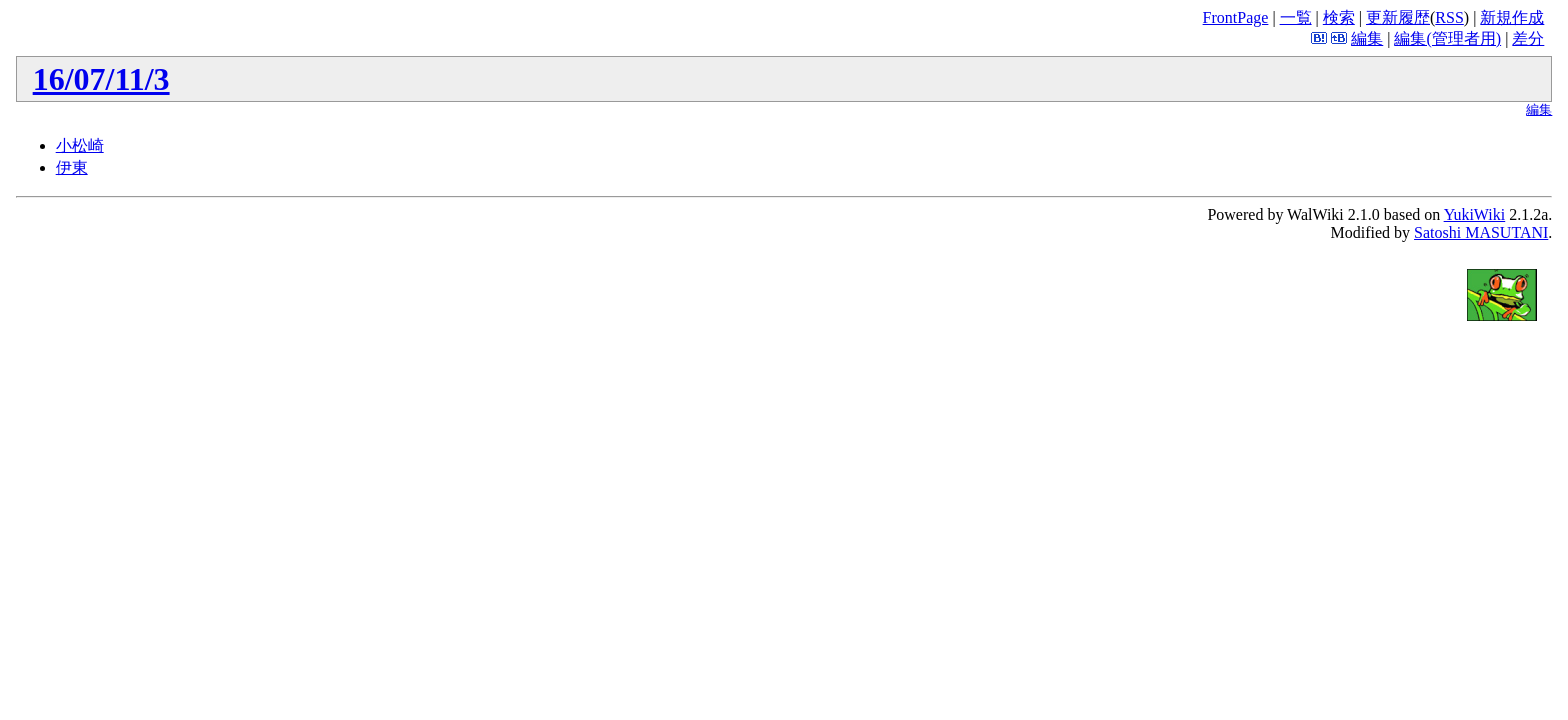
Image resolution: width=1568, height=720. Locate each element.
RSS (1449, 17)
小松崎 (80, 145)
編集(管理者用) (1447, 38)
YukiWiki (1475, 214)
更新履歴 (1398, 17)
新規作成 (1512, 17)
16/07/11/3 (101, 79)
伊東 (72, 167)
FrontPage (1236, 17)
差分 (1528, 38)
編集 (1367, 38)
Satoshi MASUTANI (1481, 232)
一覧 (1296, 17)
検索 (1339, 17)
